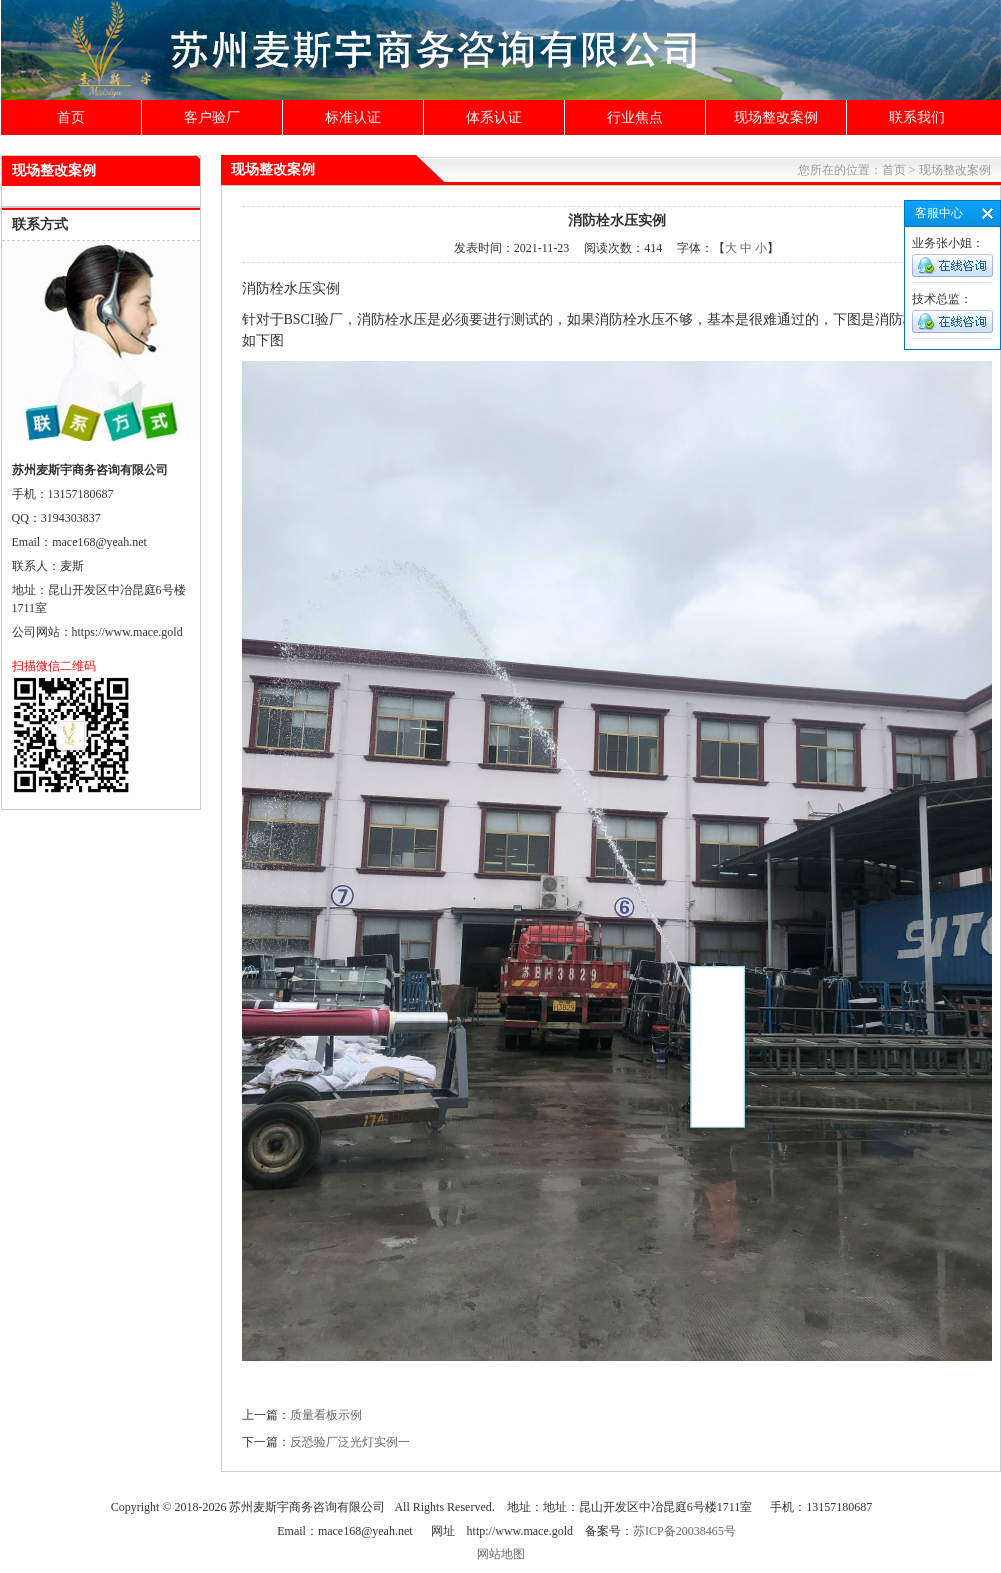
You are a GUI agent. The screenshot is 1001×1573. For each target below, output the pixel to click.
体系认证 (494, 117)
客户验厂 (212, 117)
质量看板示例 (326, 1415)
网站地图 (501, 1554)
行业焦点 (635, 117)
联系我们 (917, 117)
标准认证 (353, 117)
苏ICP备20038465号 (684, 1531)
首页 (71, 117)
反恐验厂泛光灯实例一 (350, 1442)
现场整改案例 (776, 117)
